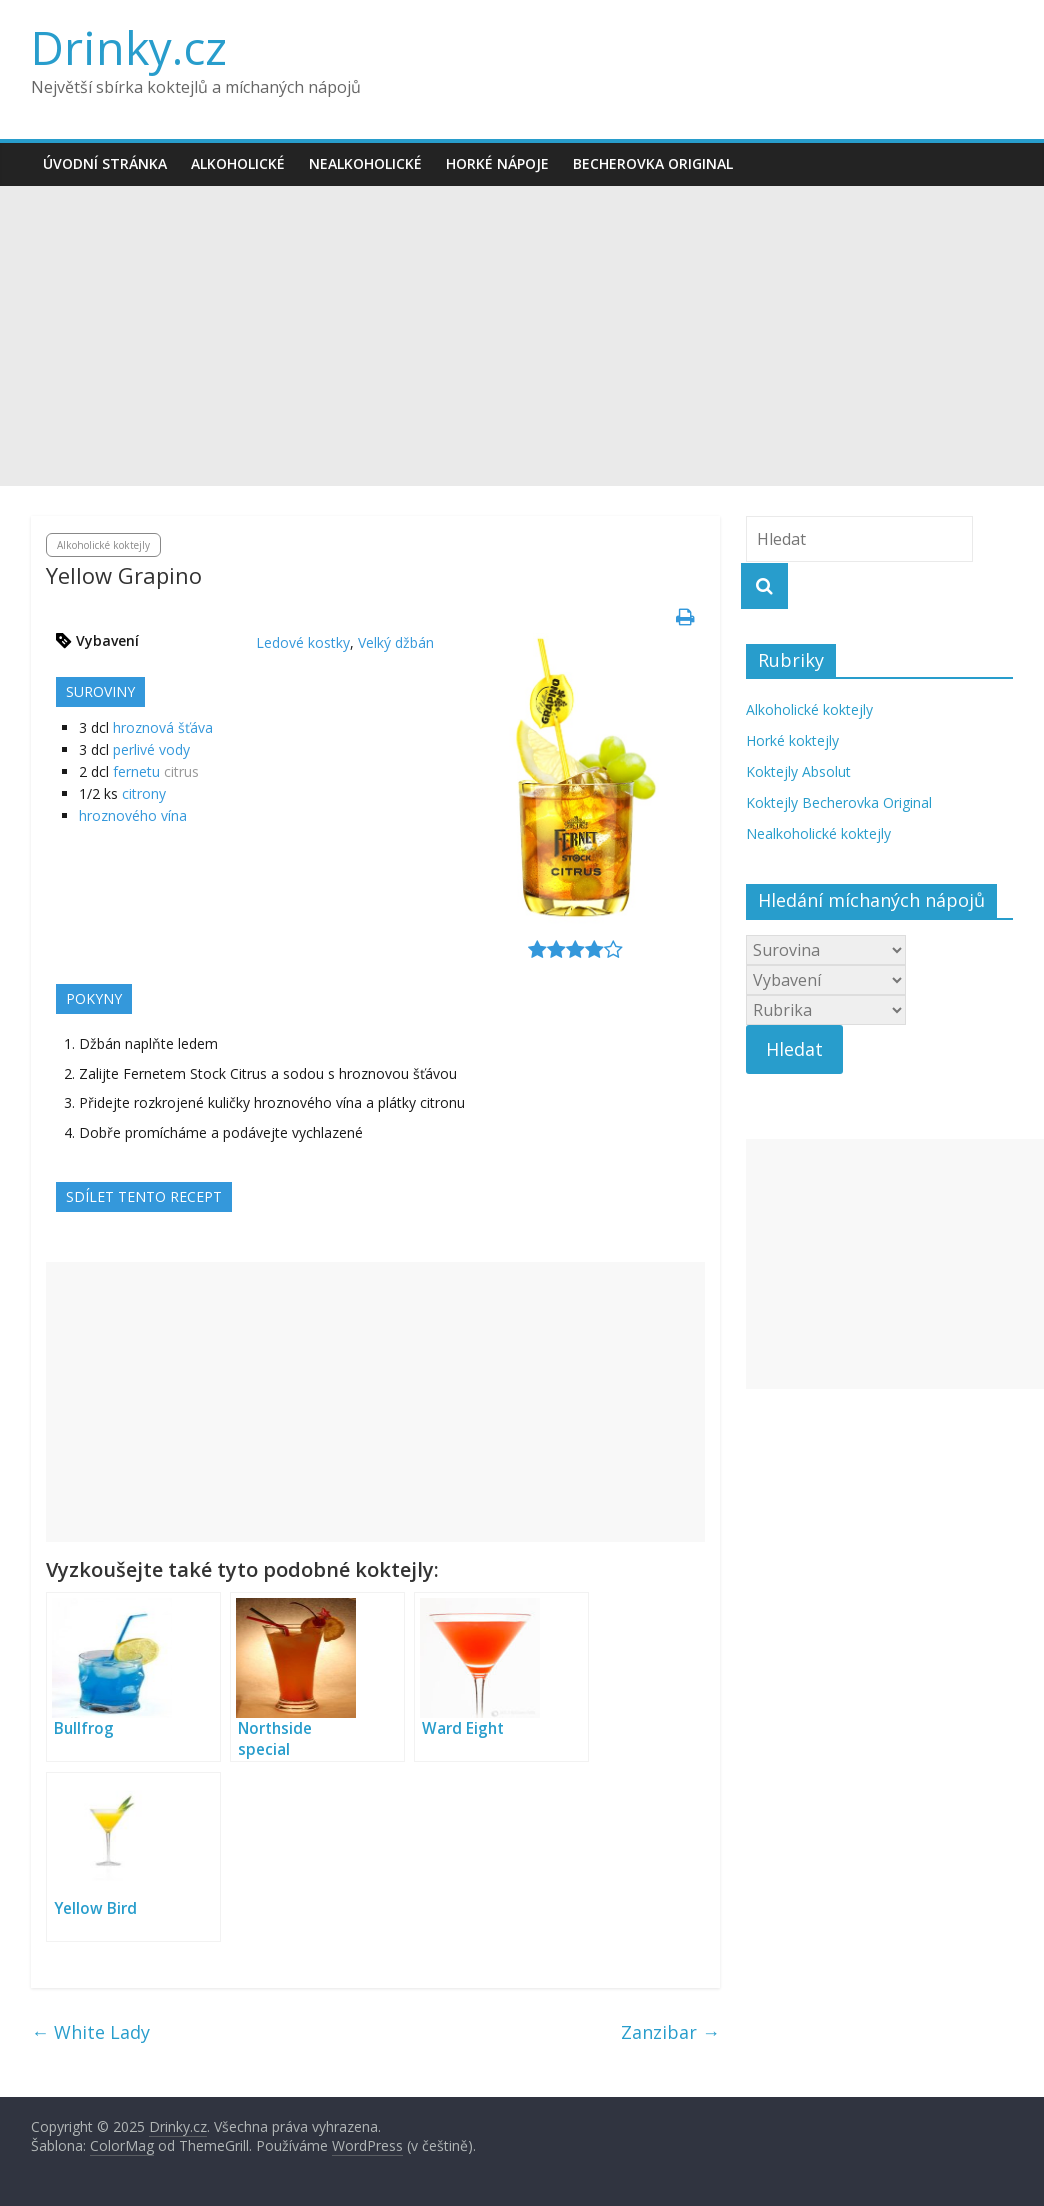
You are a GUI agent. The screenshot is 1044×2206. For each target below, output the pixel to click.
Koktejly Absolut (798, 771)
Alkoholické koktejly (103, 545)
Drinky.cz (129, 47)
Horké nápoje (497, 163)
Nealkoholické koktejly (818, 833)
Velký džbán (396, 642)
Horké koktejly (792, 740)
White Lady (90, 2032)
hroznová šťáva (163, 727)
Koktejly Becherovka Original (839, 802)
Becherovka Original (653, 163)
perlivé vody (151, 749)
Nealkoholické (365, 163)
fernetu (136, 771)
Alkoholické (238, 163)
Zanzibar (670, 2032)
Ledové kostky (303, 642)
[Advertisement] (522, 336)
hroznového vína (133, 815)
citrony (144, 793)
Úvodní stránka (105, 163)
